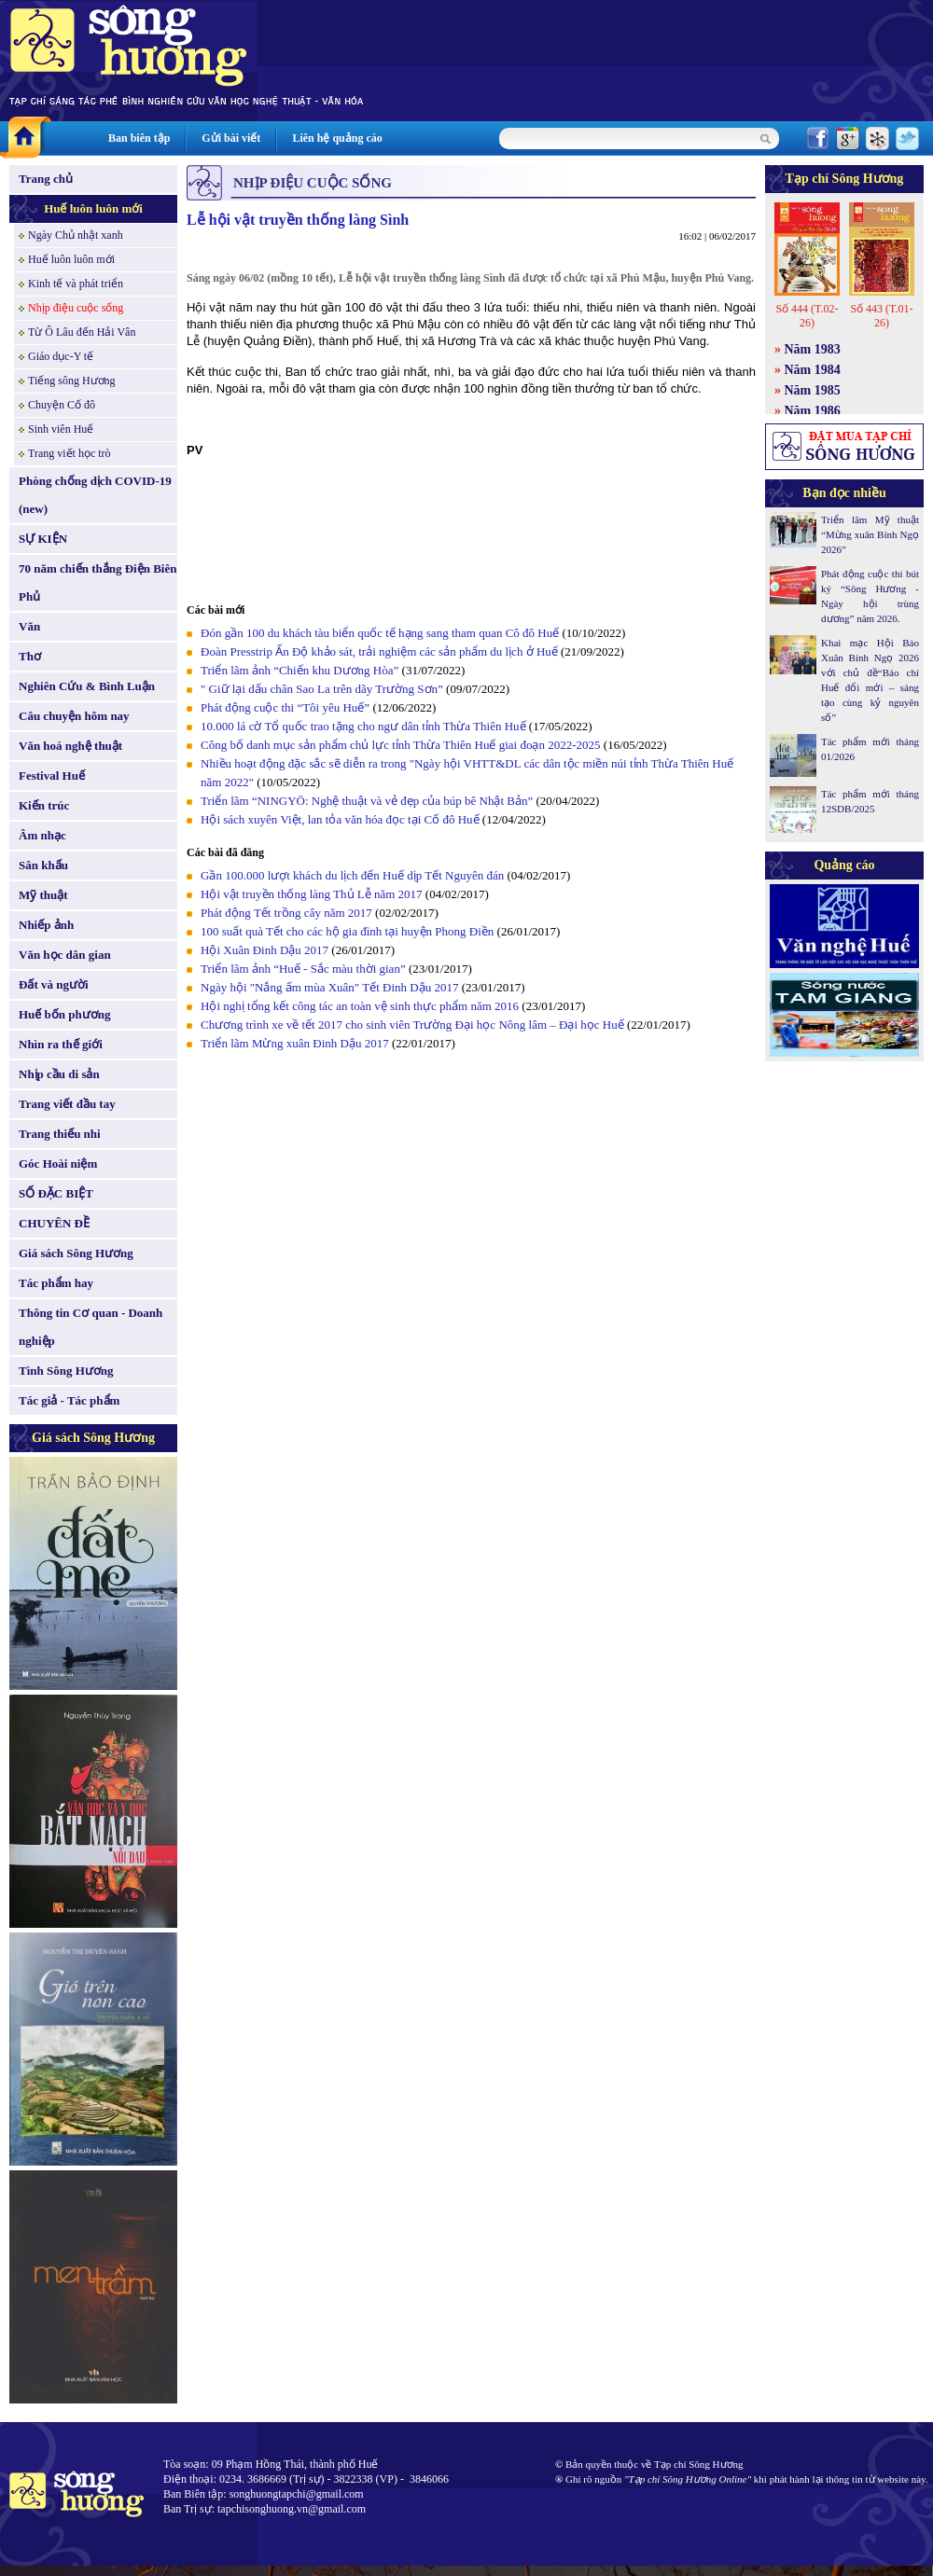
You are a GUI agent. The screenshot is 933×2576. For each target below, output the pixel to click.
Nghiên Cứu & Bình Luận (87, 686)
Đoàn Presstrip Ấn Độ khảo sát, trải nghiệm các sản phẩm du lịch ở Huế (379, 651)
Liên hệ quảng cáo (337, 138)
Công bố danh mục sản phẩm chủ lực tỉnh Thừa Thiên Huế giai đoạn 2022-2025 (401, 745)
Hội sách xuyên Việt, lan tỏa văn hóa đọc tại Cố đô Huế (340, 819)
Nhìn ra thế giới (61, 1044)
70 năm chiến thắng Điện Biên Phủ (97, 582)
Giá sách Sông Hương (76, 1253)
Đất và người (54, 984)
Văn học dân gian (65, 955)
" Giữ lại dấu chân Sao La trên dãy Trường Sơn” (322, 689)
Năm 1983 (813, 349)
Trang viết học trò (69, 453)
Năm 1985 (813, 390)
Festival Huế (52, 775)
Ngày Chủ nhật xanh (75, 235)
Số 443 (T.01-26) (881, 315)
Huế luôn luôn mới (93, 208)
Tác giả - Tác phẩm (69, 1400)
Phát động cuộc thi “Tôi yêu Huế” (286, 707)
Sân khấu (43, 865)
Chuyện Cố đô (61, 404)
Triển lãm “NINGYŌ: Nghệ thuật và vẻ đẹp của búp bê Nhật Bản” (367, 801)
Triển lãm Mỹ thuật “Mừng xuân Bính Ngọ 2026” (870, 534)
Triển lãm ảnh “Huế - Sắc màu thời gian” (303, 969)
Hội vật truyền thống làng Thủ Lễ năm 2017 (312, 894)
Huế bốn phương (65, 1014)
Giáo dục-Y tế (60, 356)
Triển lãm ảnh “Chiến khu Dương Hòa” (299, 670)
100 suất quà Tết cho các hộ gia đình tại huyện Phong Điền (347, 931)
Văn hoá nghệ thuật (70, 746)
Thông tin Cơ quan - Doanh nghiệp (90, 1327)
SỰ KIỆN (43, 539)
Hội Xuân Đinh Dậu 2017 (264, 950)
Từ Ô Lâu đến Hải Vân (81, 332)
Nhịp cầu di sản (59, 1074)
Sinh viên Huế (60, 429)
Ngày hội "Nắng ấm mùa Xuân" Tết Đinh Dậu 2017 (329, 987)
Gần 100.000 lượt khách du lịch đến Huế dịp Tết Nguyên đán (352, 875)
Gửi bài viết (231, 138)
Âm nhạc (42, 835)
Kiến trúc (44, 805)
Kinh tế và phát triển (75, 283)
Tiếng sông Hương (72, 380)
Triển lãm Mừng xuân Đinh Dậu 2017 (295, 1043)
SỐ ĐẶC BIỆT (56, 1193)
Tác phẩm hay (56, 1283)
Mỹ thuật (43, 895)
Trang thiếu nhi (60, 1134)
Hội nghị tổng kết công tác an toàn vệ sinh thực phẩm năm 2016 (360, 1006)
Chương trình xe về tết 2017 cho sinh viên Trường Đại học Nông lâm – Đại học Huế (414, 1025)
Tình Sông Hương (66, 1371)
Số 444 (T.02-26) (806, 315)
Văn (29, 626)
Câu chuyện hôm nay (74, 716)
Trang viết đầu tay (67, 1104)
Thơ (30, 656)
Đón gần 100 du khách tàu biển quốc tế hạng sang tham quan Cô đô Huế (381, 633)
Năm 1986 (813, 411)
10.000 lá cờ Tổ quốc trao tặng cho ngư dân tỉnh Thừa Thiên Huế (365, 726)
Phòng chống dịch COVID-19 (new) (95, 495)
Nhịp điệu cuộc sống (75, 307)
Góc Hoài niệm (58, 1163)
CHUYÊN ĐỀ (54, 1223)
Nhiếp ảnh (46, 925)
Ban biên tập (139, 138)
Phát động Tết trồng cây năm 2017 (286, 913)
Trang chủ (46, 179)
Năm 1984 (813, 370)
